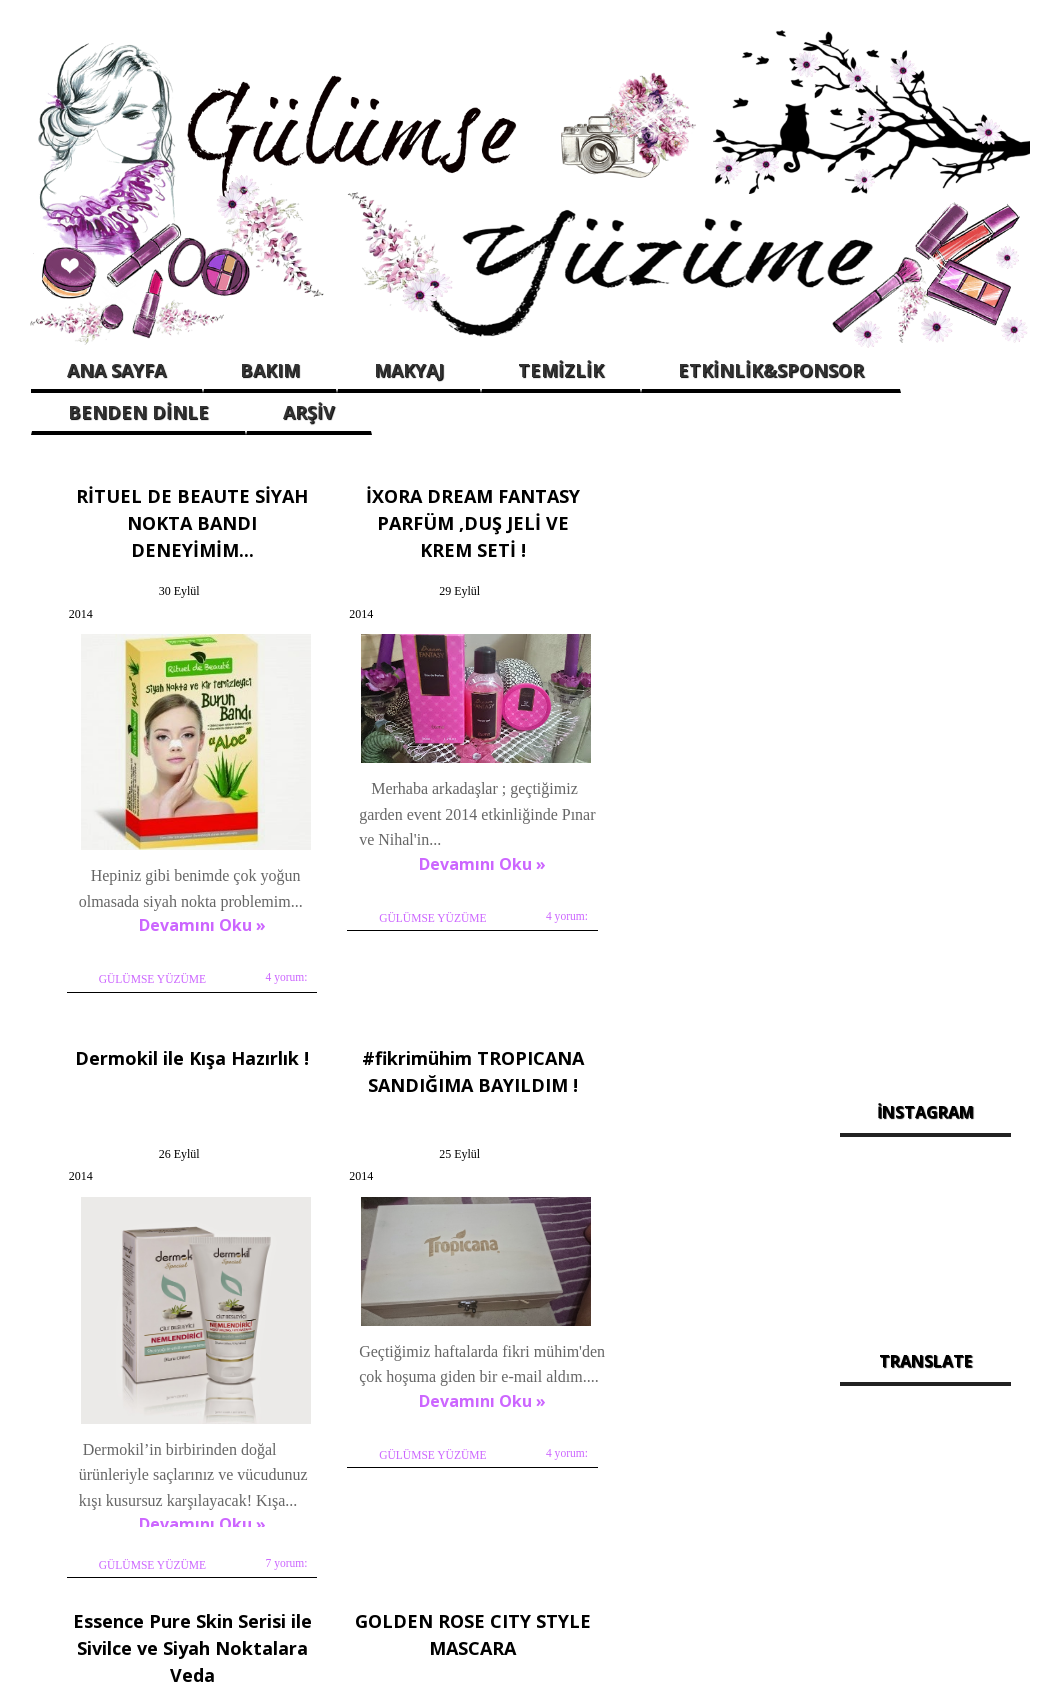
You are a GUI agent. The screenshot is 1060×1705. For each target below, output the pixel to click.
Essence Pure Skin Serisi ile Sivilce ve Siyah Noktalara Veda (423, 1052)
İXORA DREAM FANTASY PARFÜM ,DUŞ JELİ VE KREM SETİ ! (424, 517)
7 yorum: (758, 952)
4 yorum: (264, 926)
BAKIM (270, 370)
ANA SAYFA (116, 370)
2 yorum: (758, 1439)
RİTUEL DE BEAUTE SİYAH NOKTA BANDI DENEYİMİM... (177, 517)
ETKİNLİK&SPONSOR (771, 370)
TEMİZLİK (561, 370)
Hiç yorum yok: (495, 1465)
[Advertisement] (925, 771)
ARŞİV (309, 412)
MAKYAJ (409, 370)
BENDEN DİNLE (138, 412)
